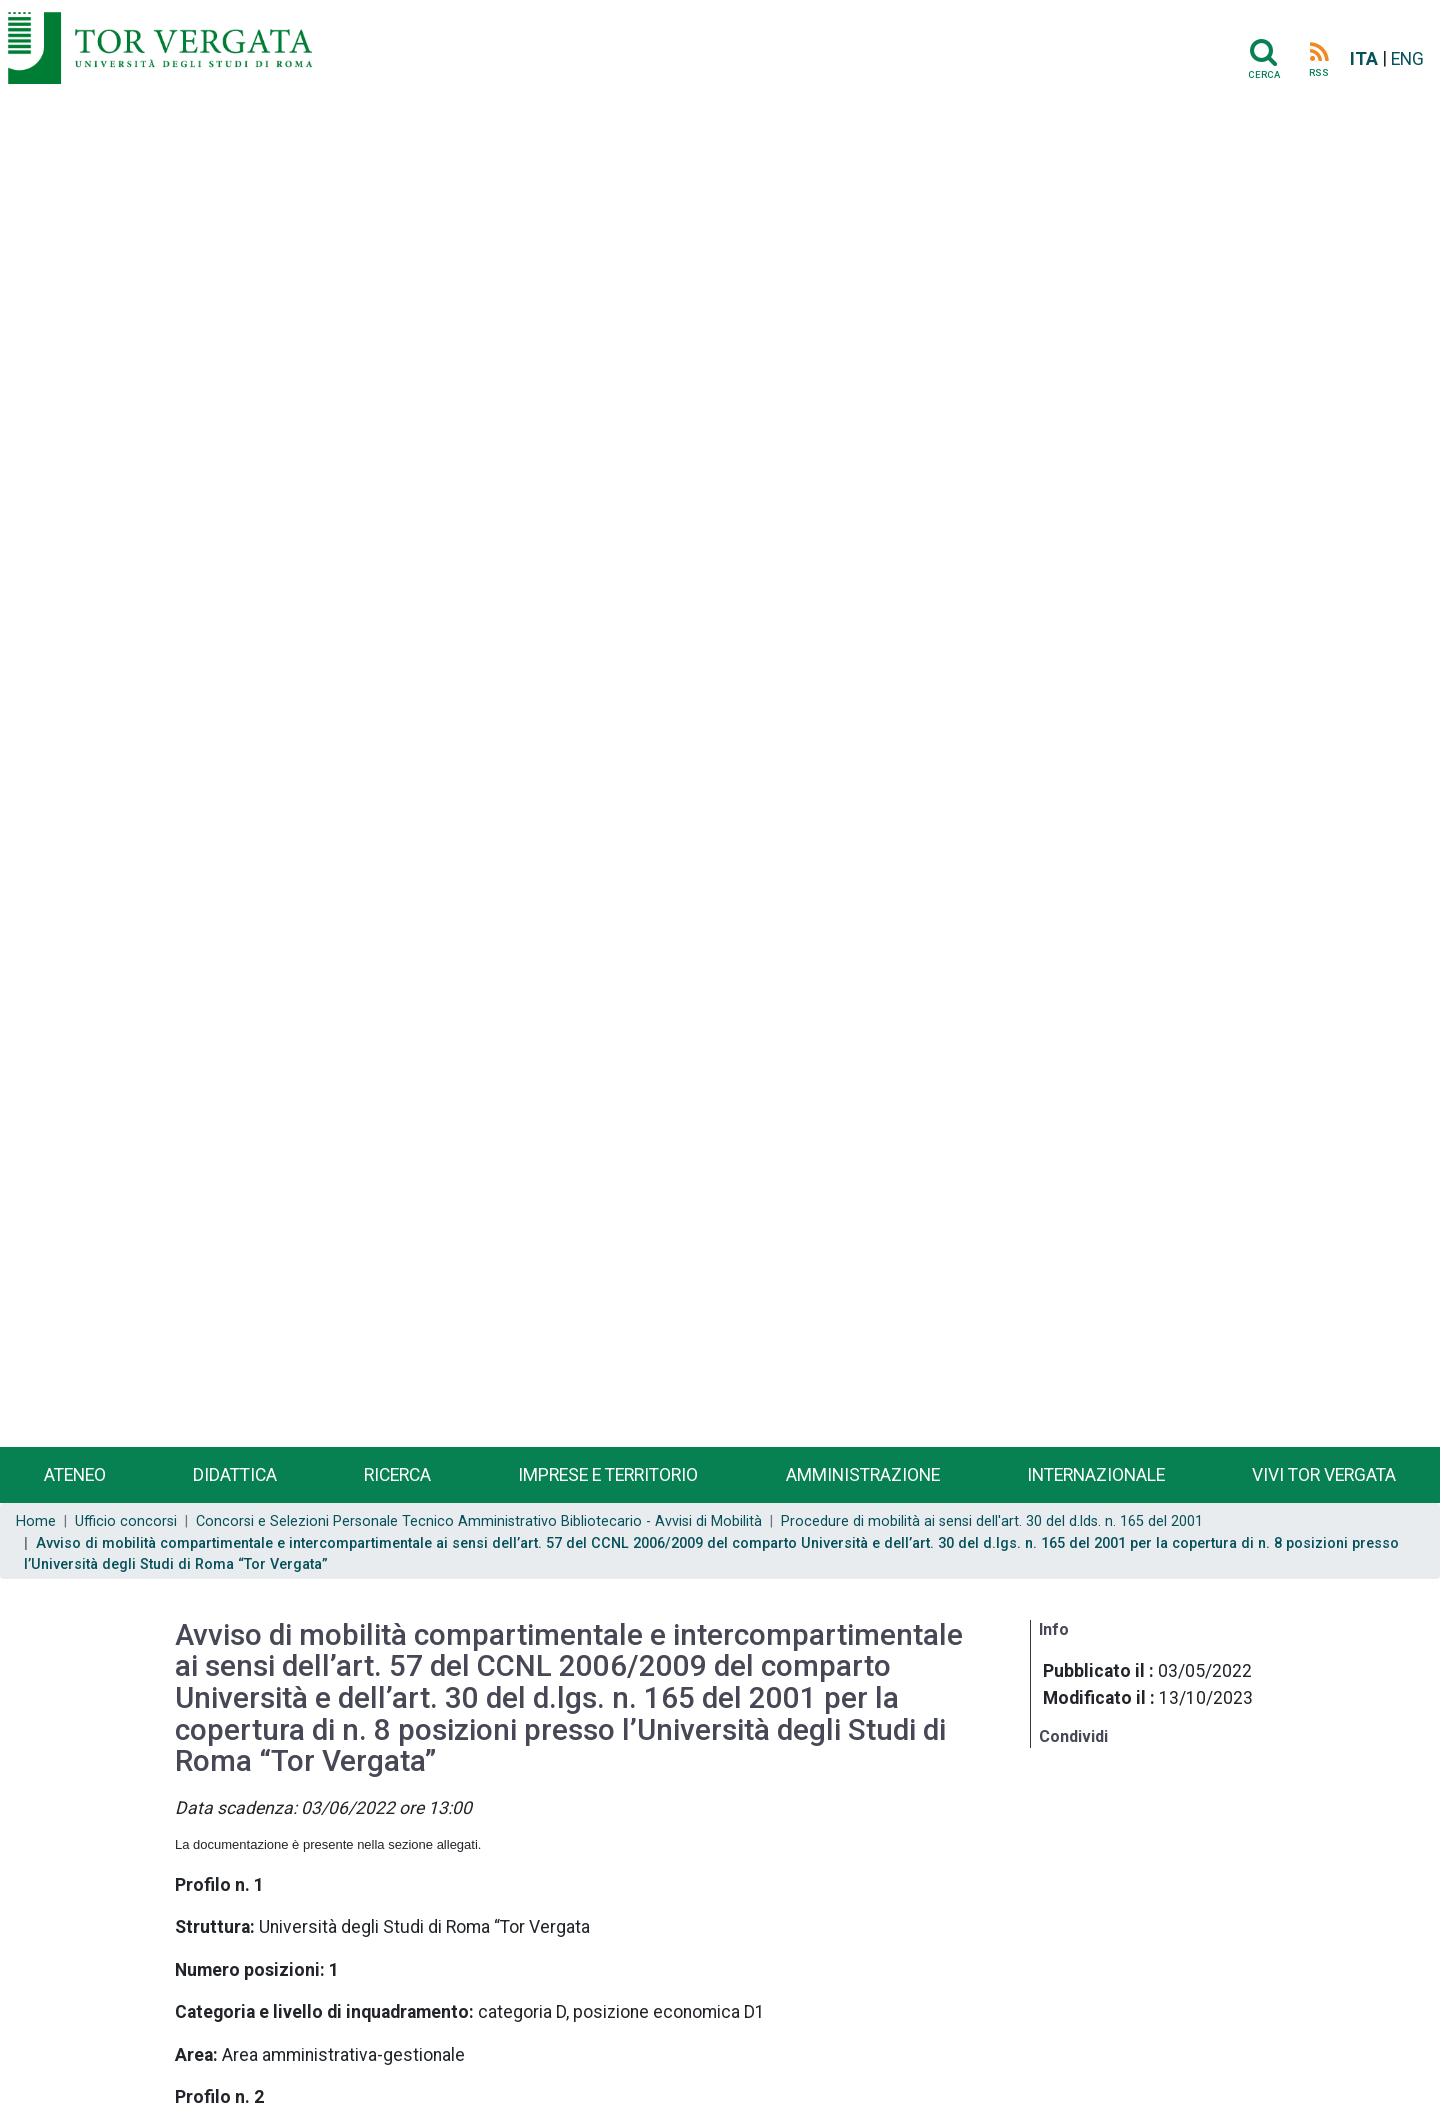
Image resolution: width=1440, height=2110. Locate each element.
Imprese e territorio (608, 1475)
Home (36, 1521)
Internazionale (1096, 1475)
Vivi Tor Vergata (1324, 1475)
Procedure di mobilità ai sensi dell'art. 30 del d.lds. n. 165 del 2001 (992, 1521)
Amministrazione (863, 1475)
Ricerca (397, 1475)
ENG (1407, 59)
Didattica (235, 1475)
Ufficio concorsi (126, 1521)
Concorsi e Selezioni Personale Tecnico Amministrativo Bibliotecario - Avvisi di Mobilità (479, 1521)
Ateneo (75, 1475)
